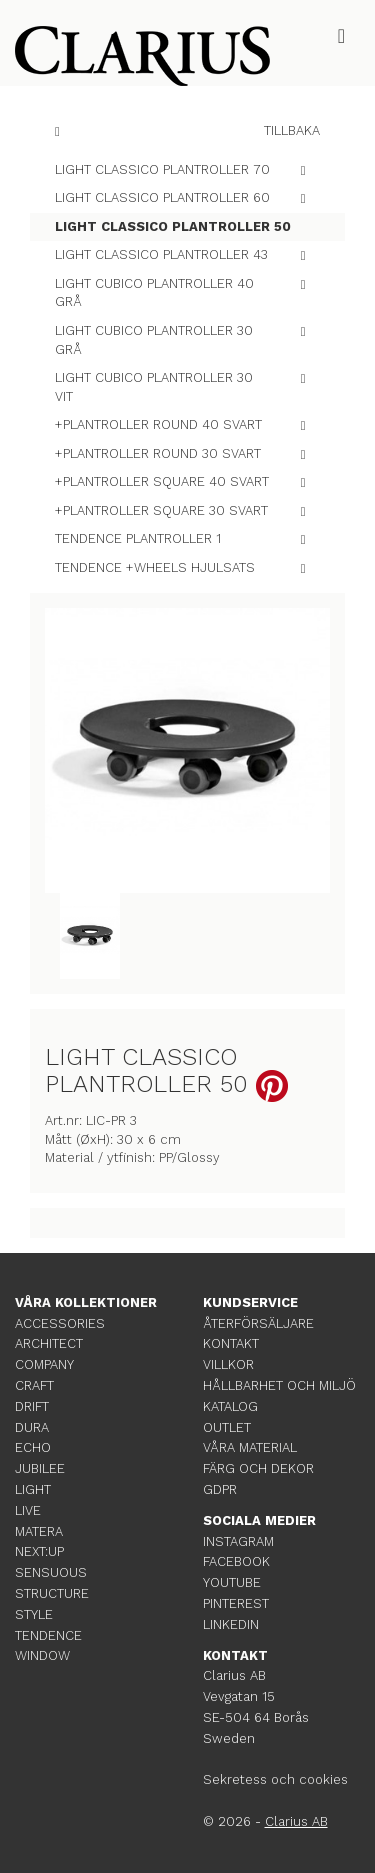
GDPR (220, 1489)
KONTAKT (231, 1343)
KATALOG (230, 1406)
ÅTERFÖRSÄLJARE (258, 1323)
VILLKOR (228, 1364)
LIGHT (33, 1489)
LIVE (28, 1510)
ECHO (33, 1447)
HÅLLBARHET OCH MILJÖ (279, 1385)
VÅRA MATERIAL (250, 1447)
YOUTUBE (232, 1582)
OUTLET (227, 1427)
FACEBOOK (236, 1561)
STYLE (34, 1614)
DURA (32, 1427)
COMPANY (44, 1364)
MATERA (39, 1531)
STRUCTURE (52, 1593)
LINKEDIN (231, 1624)
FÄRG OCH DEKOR (258, 1468)
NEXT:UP (39, 1551)
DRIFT (32, 1406)
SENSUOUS (51, 1572)
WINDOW (42, 1655)
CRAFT (34, 1385)
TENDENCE (48, 1635)
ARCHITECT (49, 1343)
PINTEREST (236, 1603)
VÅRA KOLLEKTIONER (86, 1302)
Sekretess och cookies (275, 1779)
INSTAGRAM (238, 1541)
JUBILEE (40, 1468)
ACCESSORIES (60, 1323)
